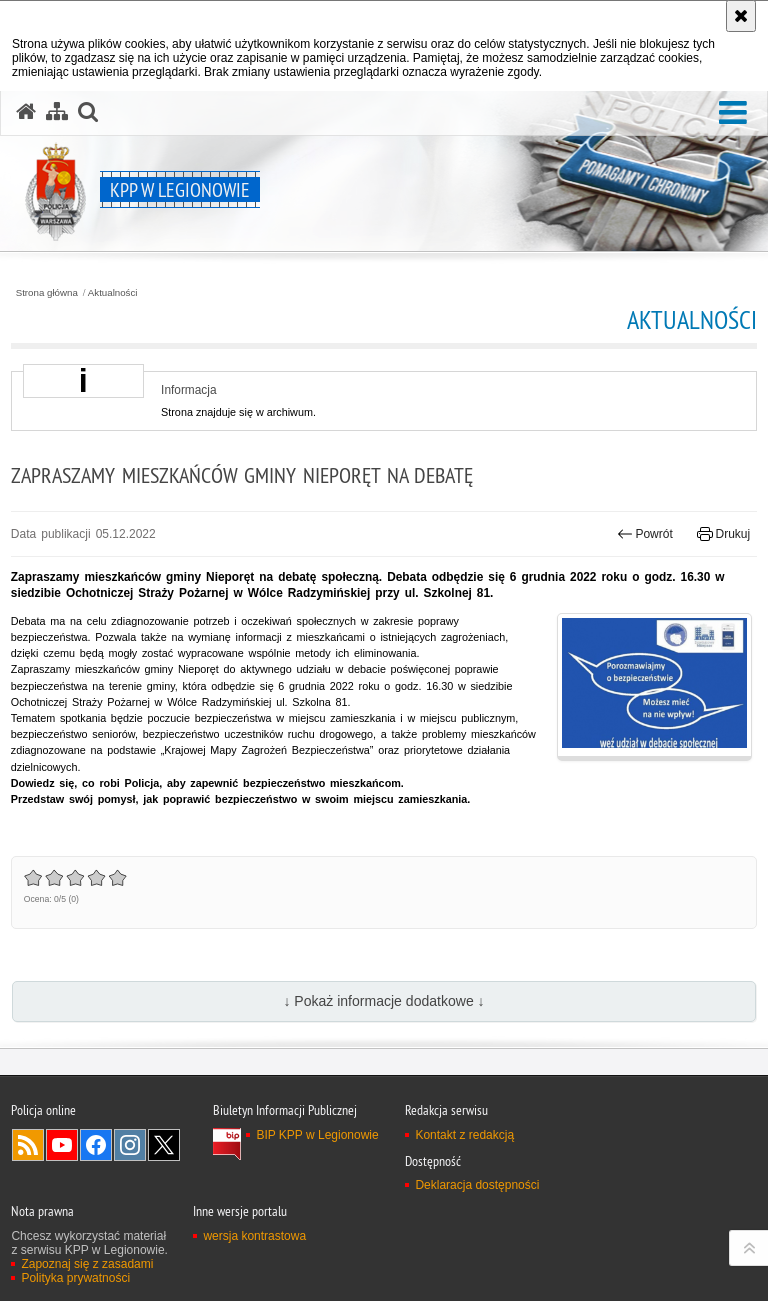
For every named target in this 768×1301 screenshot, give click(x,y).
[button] (733, 113)
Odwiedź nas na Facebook (96, 1145)
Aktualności (113, 293)
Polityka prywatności (75, 1278)
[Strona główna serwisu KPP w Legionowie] (26, 112)
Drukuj (723, 534)
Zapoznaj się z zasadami (87, 1264)
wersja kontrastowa (254, 1236)
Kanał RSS (28, 1145)
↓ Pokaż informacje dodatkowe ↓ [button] (383, 1001)
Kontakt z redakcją (464, 1135)
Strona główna (47, 293)
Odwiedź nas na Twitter (164, 1145)
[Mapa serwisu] (57, 112)
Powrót (645, 534)
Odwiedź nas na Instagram (130, 1145)
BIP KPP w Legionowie (317, 1135)
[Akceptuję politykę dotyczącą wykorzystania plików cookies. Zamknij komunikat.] (741, 16)
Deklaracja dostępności (477, 1185)
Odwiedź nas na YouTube (62, 1145)
